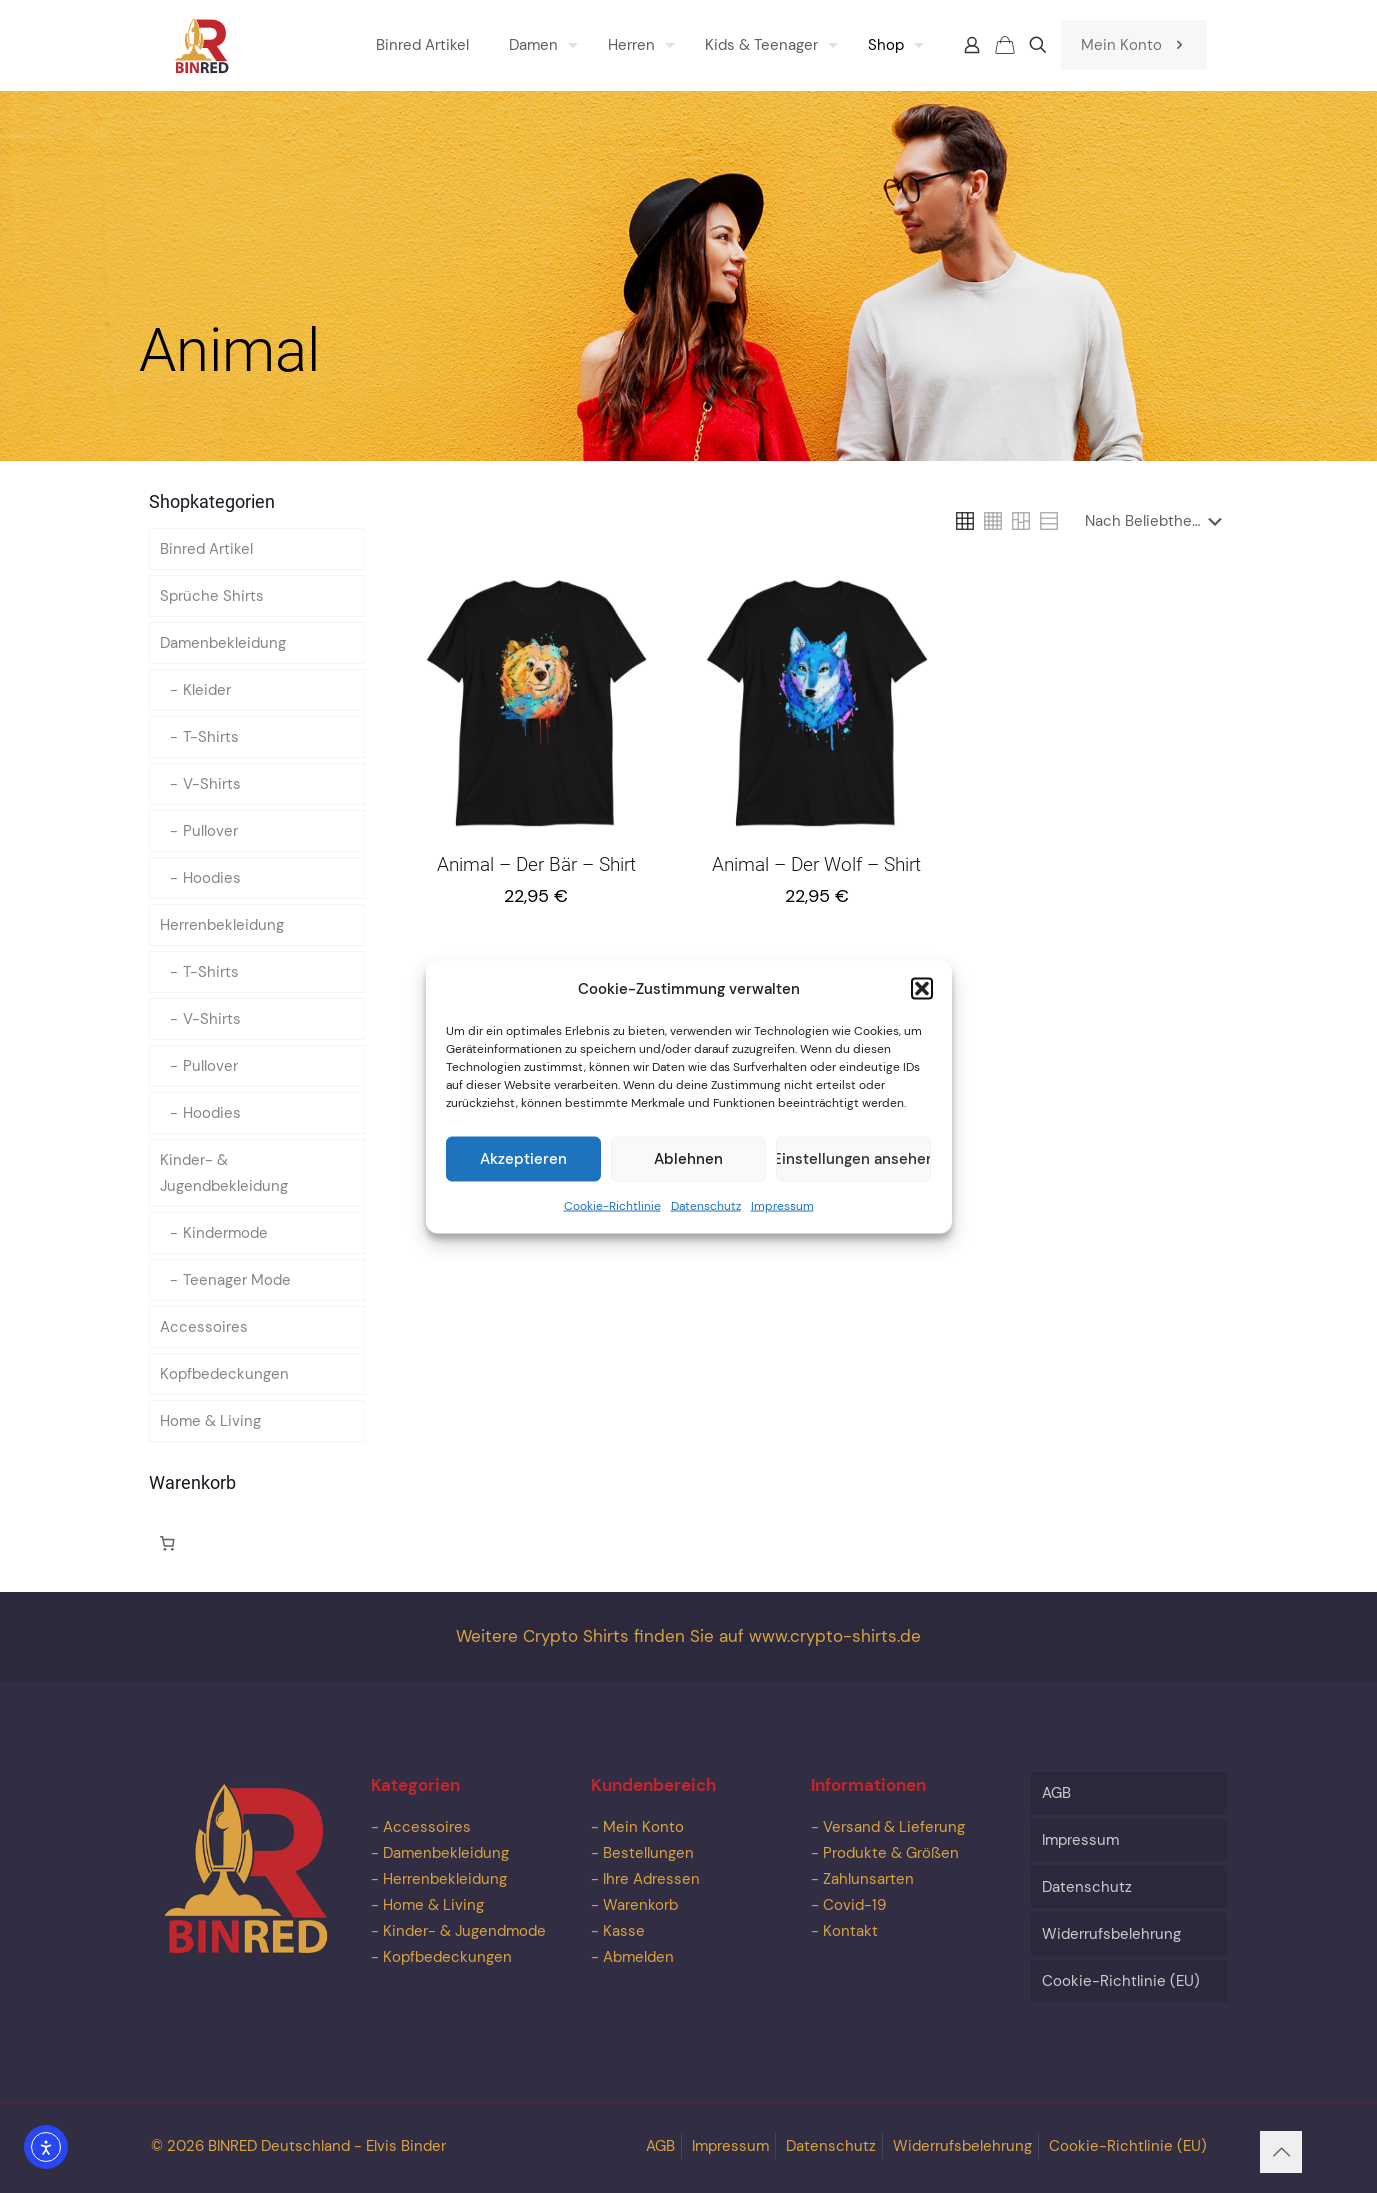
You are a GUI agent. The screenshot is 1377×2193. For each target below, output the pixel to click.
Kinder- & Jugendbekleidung (224, 1173)
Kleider (207, 690)
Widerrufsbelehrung (1111, 1934)
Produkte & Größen (891, 1853)
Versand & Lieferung (894, 1827)
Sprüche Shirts (212, 596)
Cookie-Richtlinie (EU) (1121, 1981)
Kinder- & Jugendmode (464, 1931)
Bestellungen (648, 1853)
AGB (1056, 1793)
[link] (965, 521)
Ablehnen (688, 1179)
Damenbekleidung (223, 643)
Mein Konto (1134, 45)
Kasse (624, 1931)
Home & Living (210, 1421)
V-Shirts (212, 784)
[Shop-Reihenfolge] (1157, 521)
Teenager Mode (237, 1280)
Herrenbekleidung (222, 925)
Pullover (210, 831)
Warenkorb (640, 1905)
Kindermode (225, 1233)
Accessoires (204, 1327)
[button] (922, 1008)
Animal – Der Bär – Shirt (536, 864)
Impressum (782, 1225)
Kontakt (850, 1931)
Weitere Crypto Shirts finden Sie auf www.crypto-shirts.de (688, 1636)
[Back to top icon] (1281, 2152)
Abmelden (638, 1957)
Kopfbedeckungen (224, 1374)
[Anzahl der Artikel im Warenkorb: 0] (168, 1543)
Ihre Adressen (651, 1879)
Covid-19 (854, 1905)
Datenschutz (706, 1225)
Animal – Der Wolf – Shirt (816, 864)
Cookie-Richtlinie (612, 1225)
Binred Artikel (206, 549)
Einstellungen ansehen (853, 1179)
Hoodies (212, 878)
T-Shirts (211, 737)
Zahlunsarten (868, 1879)
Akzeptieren (523, 1179)
